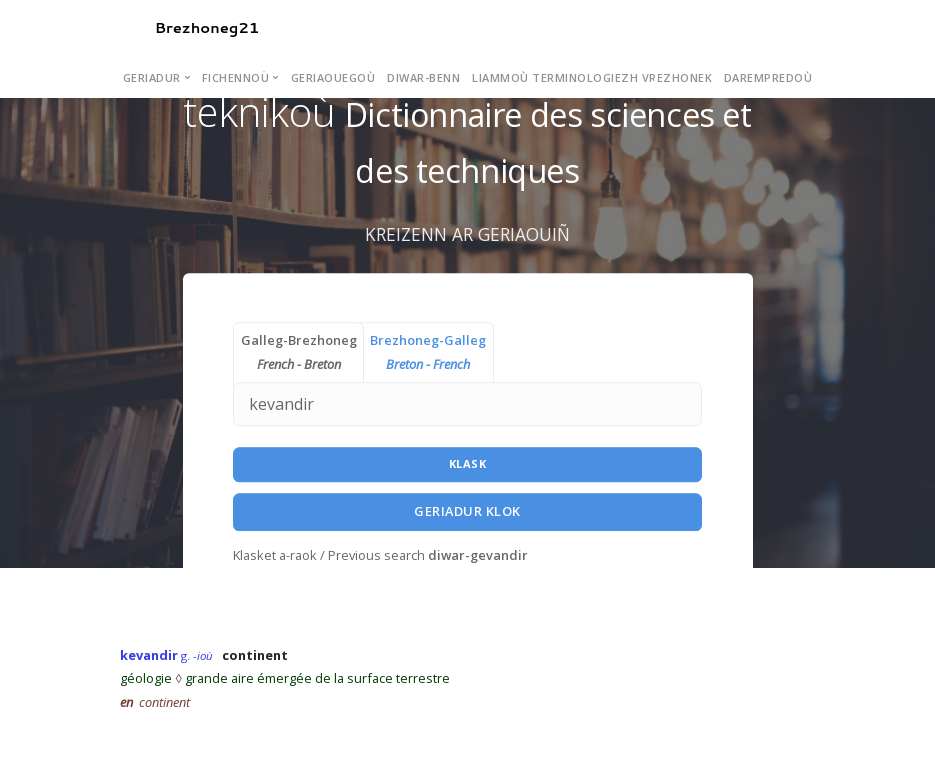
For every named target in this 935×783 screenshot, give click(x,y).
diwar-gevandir (478, 555)
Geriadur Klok (467, 511)
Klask (468, 464)
